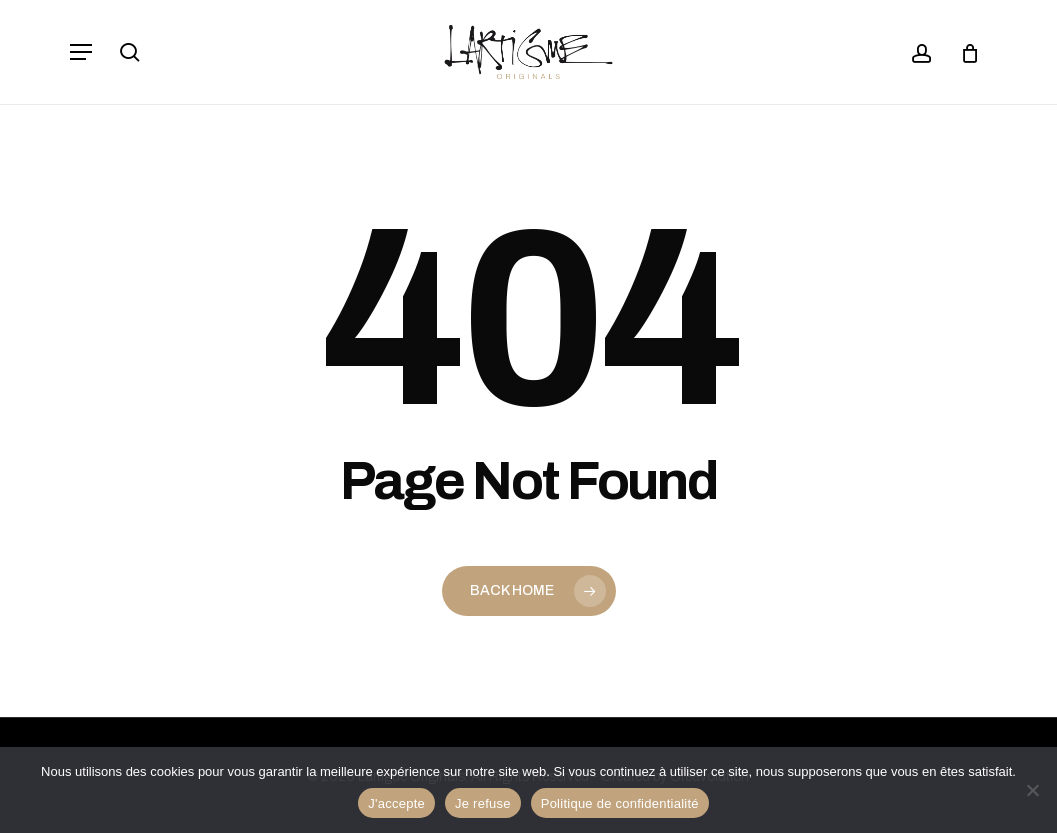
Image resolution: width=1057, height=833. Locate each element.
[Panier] (962, 52)
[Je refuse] (1032, 790)
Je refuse (483, 803)
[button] (81, 52)
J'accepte (396, 803)
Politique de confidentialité (620, 803)
